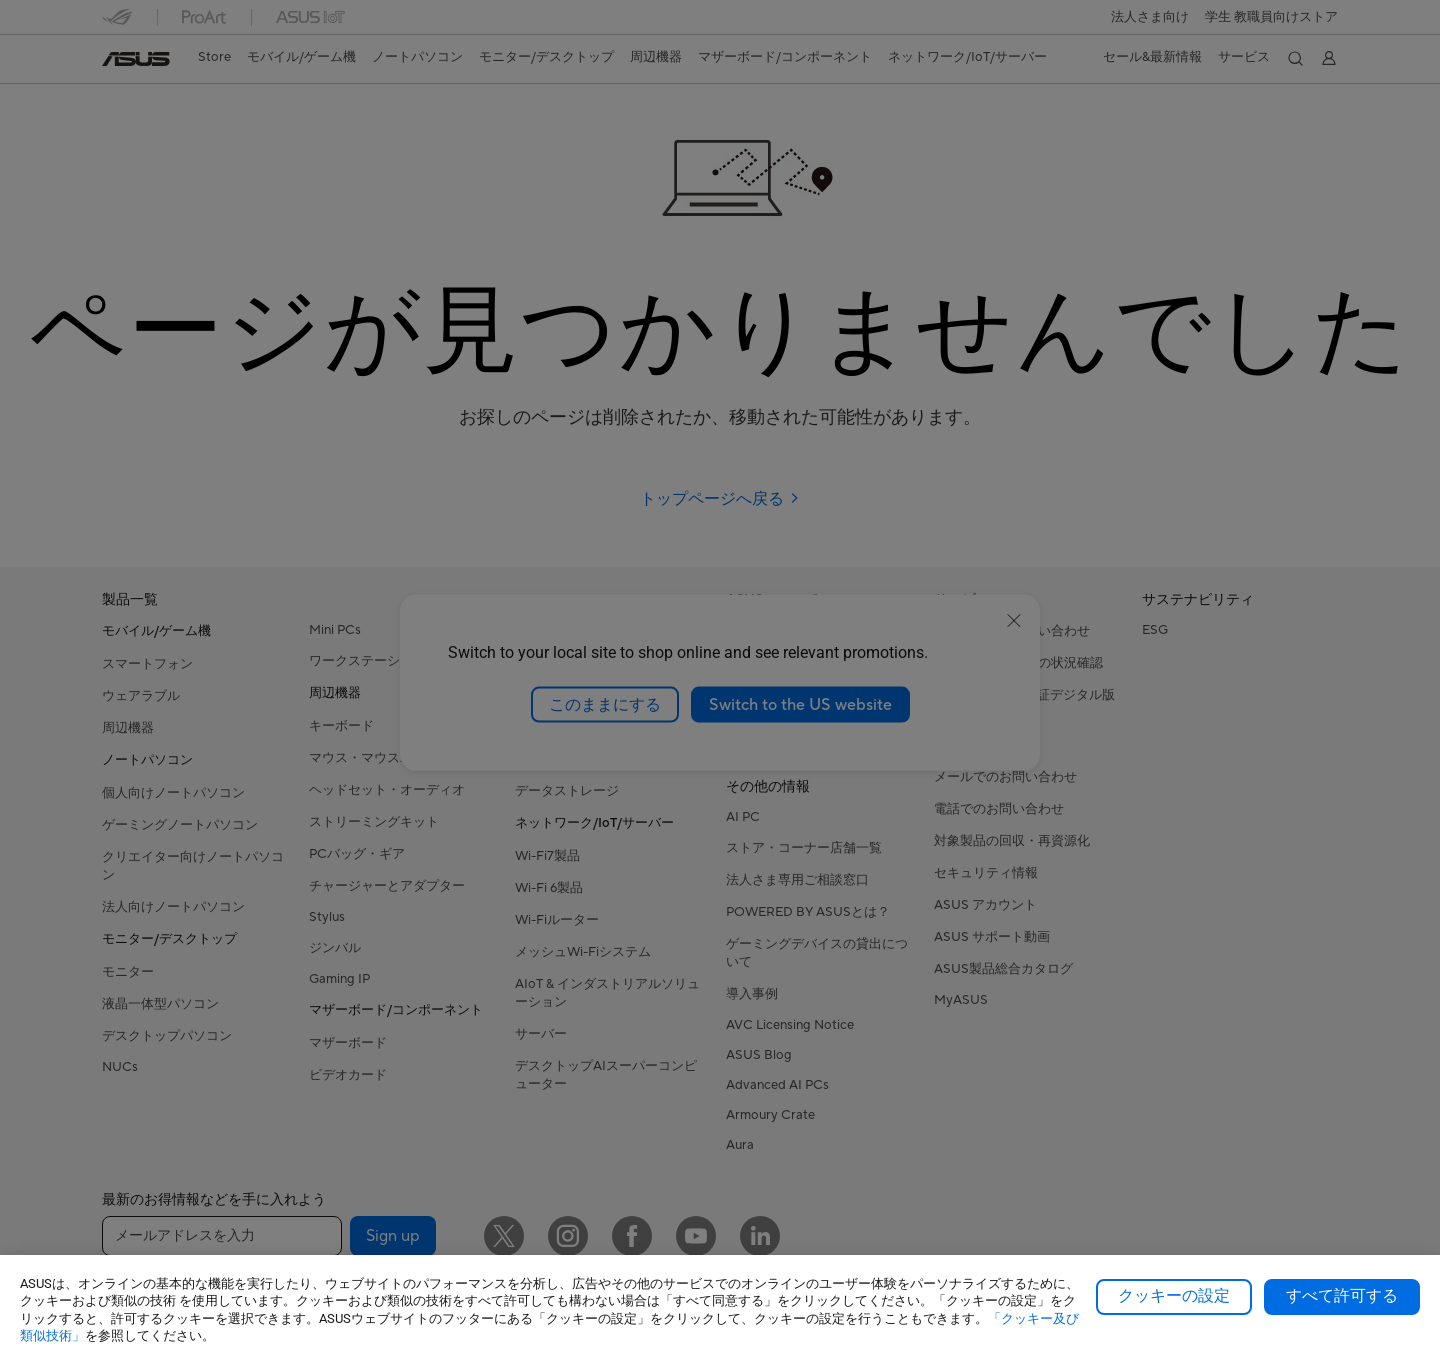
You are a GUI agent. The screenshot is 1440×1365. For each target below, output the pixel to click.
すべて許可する (1342, 1296)
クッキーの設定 (1174, 1296)
